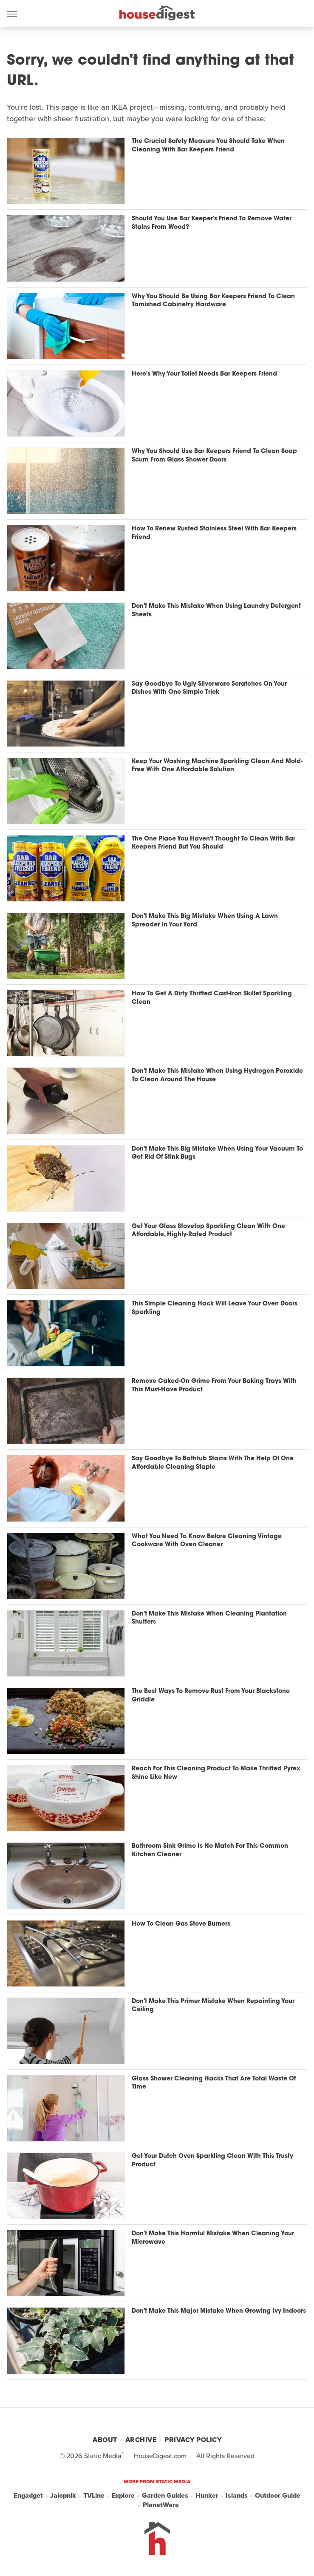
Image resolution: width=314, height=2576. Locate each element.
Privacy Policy (192, 2440)
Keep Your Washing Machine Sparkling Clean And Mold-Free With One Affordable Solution (217, 765)
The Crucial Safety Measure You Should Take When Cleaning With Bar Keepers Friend (208, 145)
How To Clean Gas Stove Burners (181, 1924)
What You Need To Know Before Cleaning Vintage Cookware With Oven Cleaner (207, 1540)
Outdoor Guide (277, 2495)
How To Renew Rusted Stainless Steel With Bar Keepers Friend (214, 533)
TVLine (94, 2495)
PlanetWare (161, 2505)
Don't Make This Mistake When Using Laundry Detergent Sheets (216, 610)
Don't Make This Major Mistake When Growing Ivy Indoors (219, 2311)
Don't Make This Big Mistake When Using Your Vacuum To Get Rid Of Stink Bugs (217, 1153)
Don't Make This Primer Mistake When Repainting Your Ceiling (213, 2005)
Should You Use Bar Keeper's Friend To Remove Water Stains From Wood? (211, 223)
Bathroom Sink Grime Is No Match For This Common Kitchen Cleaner (210, 1850)
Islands (237, 2495)
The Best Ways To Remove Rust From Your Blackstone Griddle (211, 1695)
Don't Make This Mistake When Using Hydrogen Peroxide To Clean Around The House (217, 1075)
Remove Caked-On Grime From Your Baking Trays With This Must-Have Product (214, 1385)
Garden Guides (165, 2495)
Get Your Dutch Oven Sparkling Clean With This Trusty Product (212, 2160)
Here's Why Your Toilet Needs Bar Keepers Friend (204, 374)
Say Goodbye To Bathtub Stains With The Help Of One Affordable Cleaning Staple (213, 1463)
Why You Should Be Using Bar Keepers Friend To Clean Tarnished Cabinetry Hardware (213, 301)
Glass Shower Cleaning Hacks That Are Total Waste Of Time (214, 2083)
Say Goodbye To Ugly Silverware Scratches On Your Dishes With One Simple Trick (209, 688)
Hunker (206, 2495)
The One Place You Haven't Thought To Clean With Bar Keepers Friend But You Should (213, 843)
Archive (141, 2440)
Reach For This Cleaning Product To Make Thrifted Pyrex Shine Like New (216, 1773)
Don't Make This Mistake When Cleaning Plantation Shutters (209, 1618)
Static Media (103, 2456)
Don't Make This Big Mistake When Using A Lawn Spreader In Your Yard (205, 920)
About (105, 2440)
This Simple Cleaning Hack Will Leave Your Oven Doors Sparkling (214, 1308)
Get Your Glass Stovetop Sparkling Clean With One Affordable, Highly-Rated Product (208, 1230)
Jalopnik (63, 2495)
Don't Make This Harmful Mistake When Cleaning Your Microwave (213, 2238)
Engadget (28, 2495)
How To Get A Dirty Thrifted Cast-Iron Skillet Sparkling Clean (212, 998)
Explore (123, 2495)
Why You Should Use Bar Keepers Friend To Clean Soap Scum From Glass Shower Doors (214, 455)
